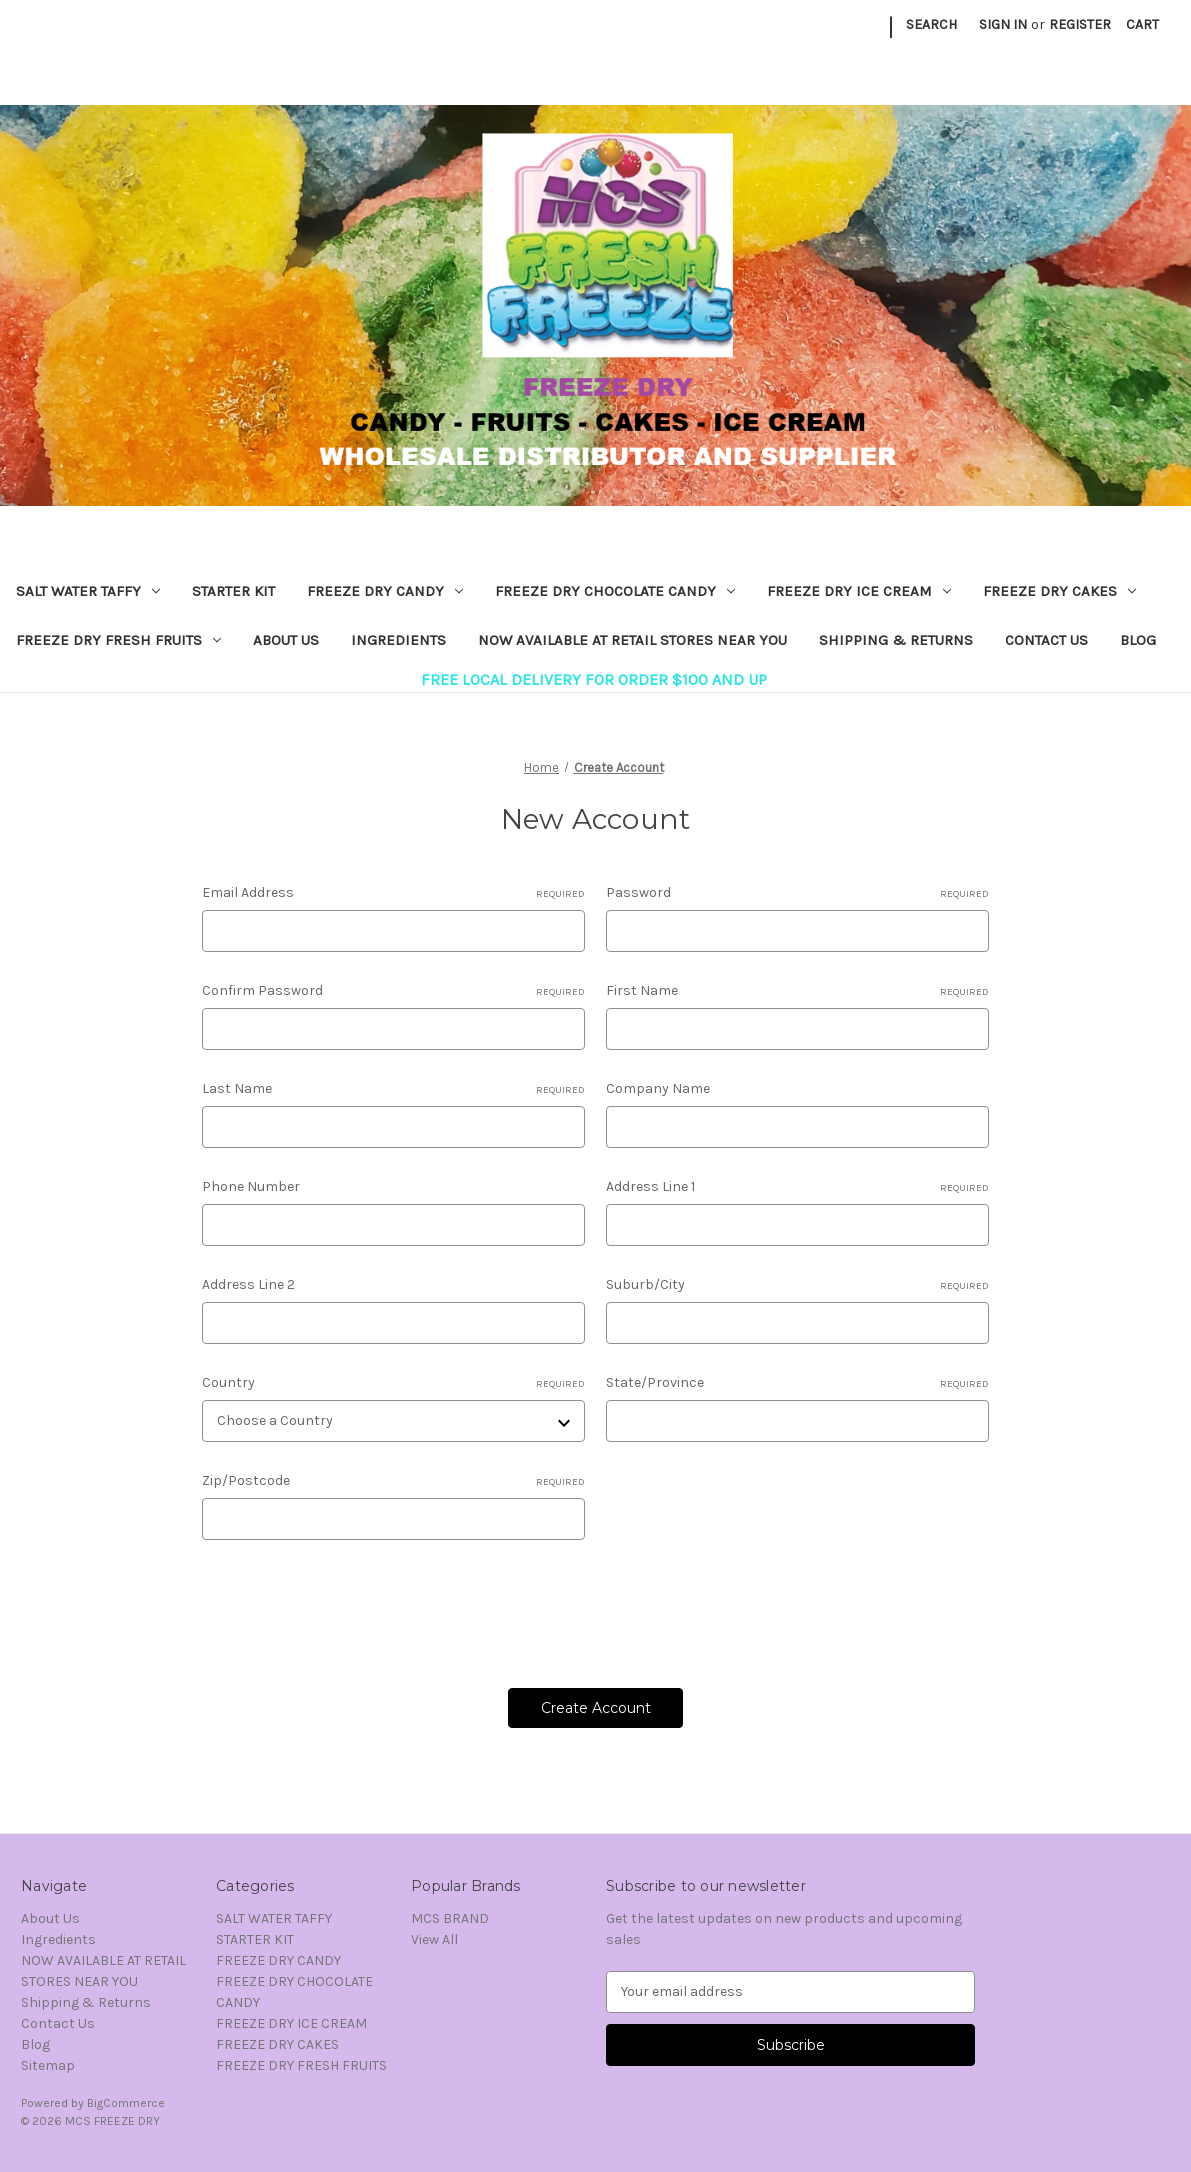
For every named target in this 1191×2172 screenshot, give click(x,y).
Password (797, 893)
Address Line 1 (797, 1187)
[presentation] (354, 1607)
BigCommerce (126, 2103)
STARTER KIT (233, 591)
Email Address (393, 893)
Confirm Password (393, 991)
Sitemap (48, 2065)
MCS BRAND (450, 1918)
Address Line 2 (248, 1284)
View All (434, 1939)
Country (393, 1383)
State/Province (797, 1383)
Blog (1138, 640)
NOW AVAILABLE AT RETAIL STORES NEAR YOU (632, 640)
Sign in (1003, 24)
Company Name (658, 1088)
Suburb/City (797, 1285)
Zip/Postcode (393, 1481)
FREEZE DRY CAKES (1059, 591)
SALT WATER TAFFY (88, 591)
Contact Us (1046, 640)
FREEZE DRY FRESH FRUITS (118, 640)
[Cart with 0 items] (1142, 24)
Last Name (393, 1089)
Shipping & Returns (896, 640)
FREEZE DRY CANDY (385, 591)
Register (1080, 24)
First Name (797, 991)
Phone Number (251, 1186)
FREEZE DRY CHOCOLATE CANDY (615, 591)
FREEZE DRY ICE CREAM (859, 591)
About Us (286, 640)
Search (931, 24)
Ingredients (398, 640)
